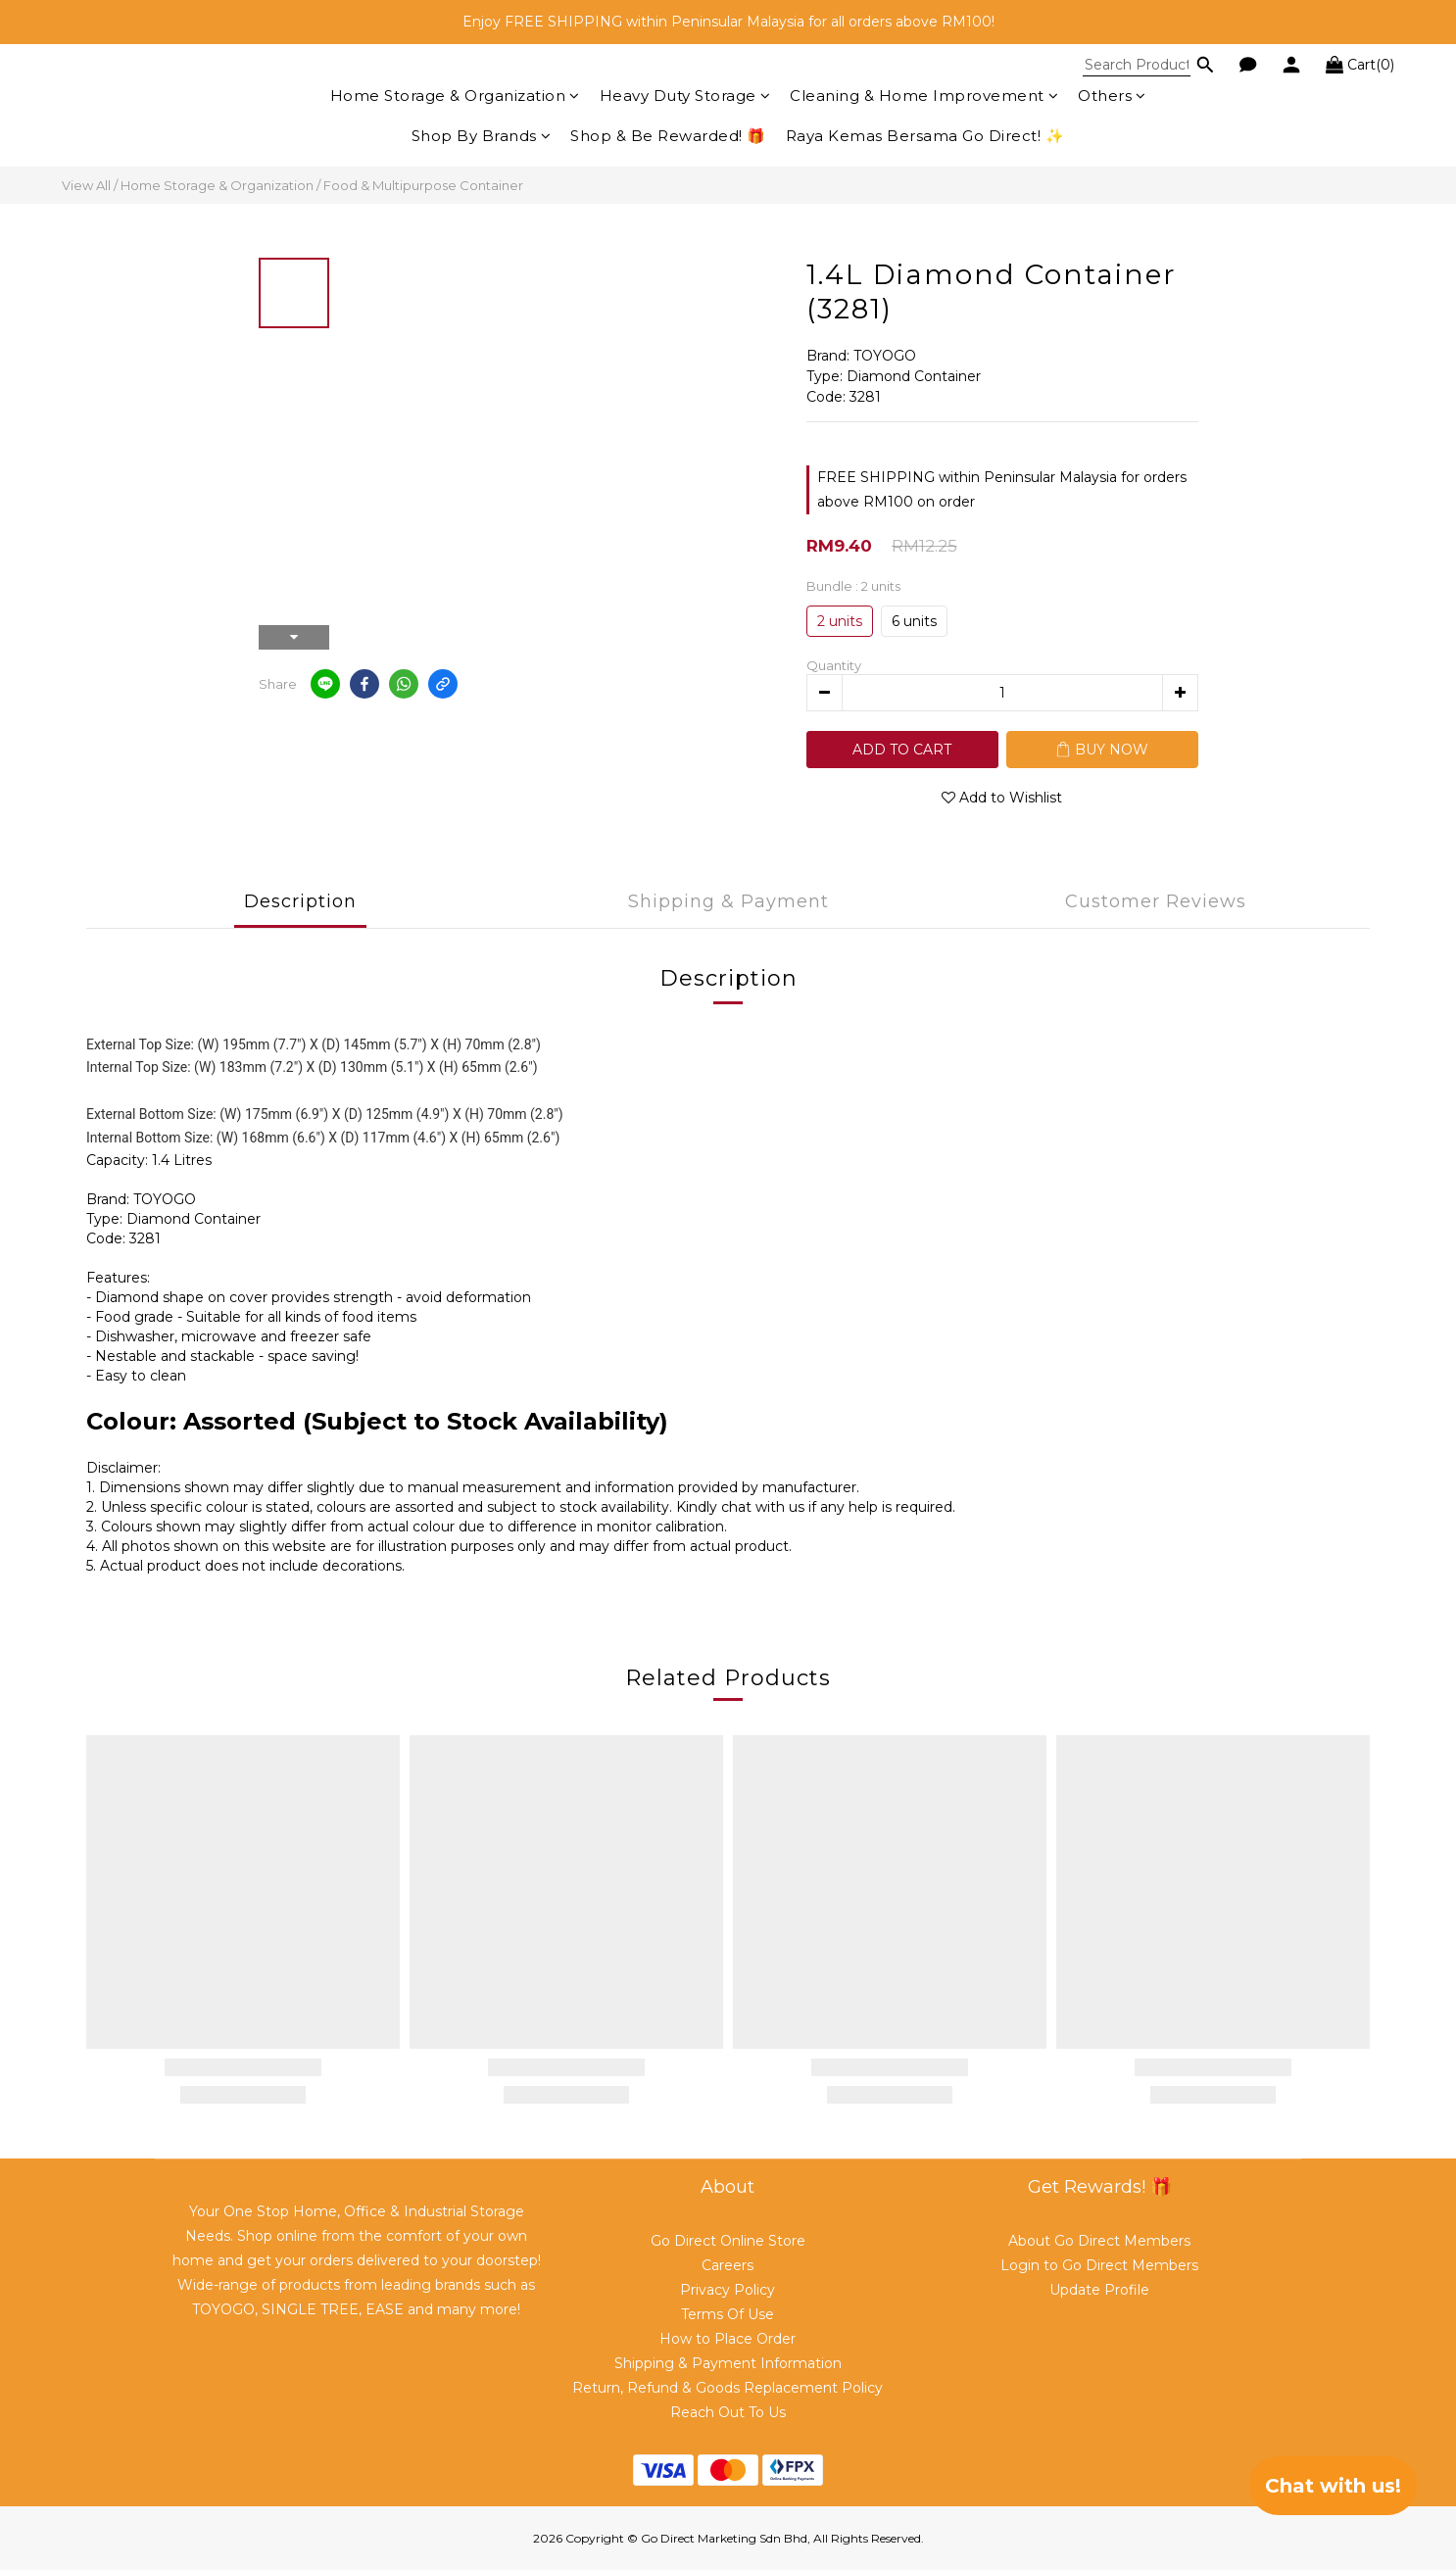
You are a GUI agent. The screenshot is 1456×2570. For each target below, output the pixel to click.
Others (1112, 95)
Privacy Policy (727, 2290)
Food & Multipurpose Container (423, 185)
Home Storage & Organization (455, 95)
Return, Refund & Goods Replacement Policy (727, 2388)
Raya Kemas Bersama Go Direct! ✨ (925, 135)
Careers (727, 2265)
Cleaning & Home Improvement (924, 95)
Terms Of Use (727, 2314)
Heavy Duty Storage (685, 95)
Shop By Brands (482, 135)
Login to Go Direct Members (1099, 2265)
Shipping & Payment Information (728, 2363)
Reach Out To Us (728, 2412)
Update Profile (1099, 2290)
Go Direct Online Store (728, 2241)
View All (86, 185)
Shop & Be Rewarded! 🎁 (668, 135)
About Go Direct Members (1099, 2241)
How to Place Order (727, 2339)
